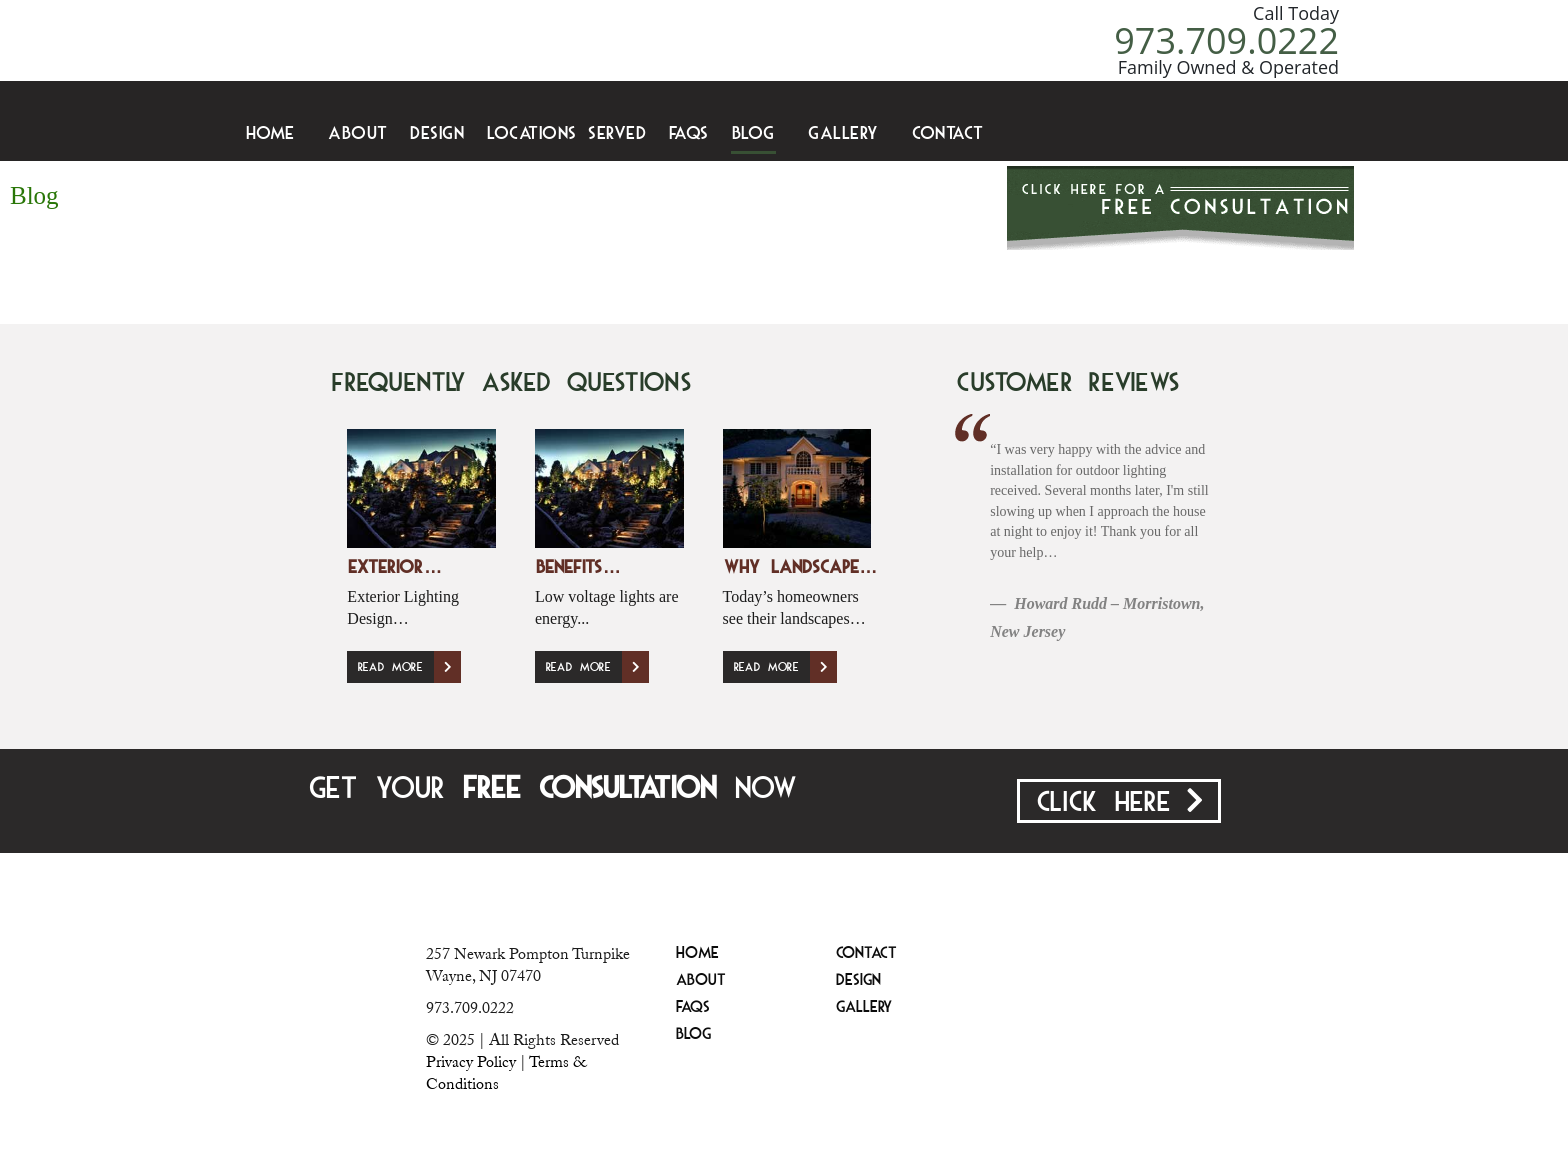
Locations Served (566, 134)
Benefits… (578, 568)
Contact (948, 134)
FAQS (689, 134)
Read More (409, 667)
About (358, 134)
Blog (753, 134)
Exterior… (394, 568)
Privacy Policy (471, 1062)
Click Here (1119, 802)
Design (437, 134)
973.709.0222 (1226, 40)
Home (270, 134)
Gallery (843, 134)
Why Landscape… (800, 568)
